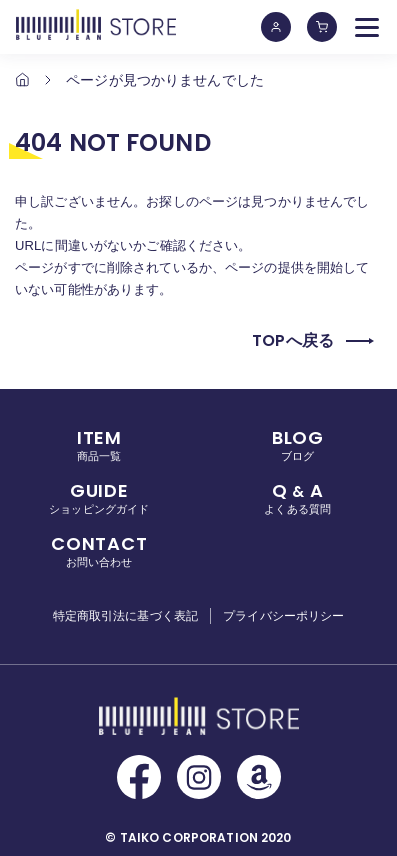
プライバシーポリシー (283, 616)
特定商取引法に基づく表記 (126, 616)
